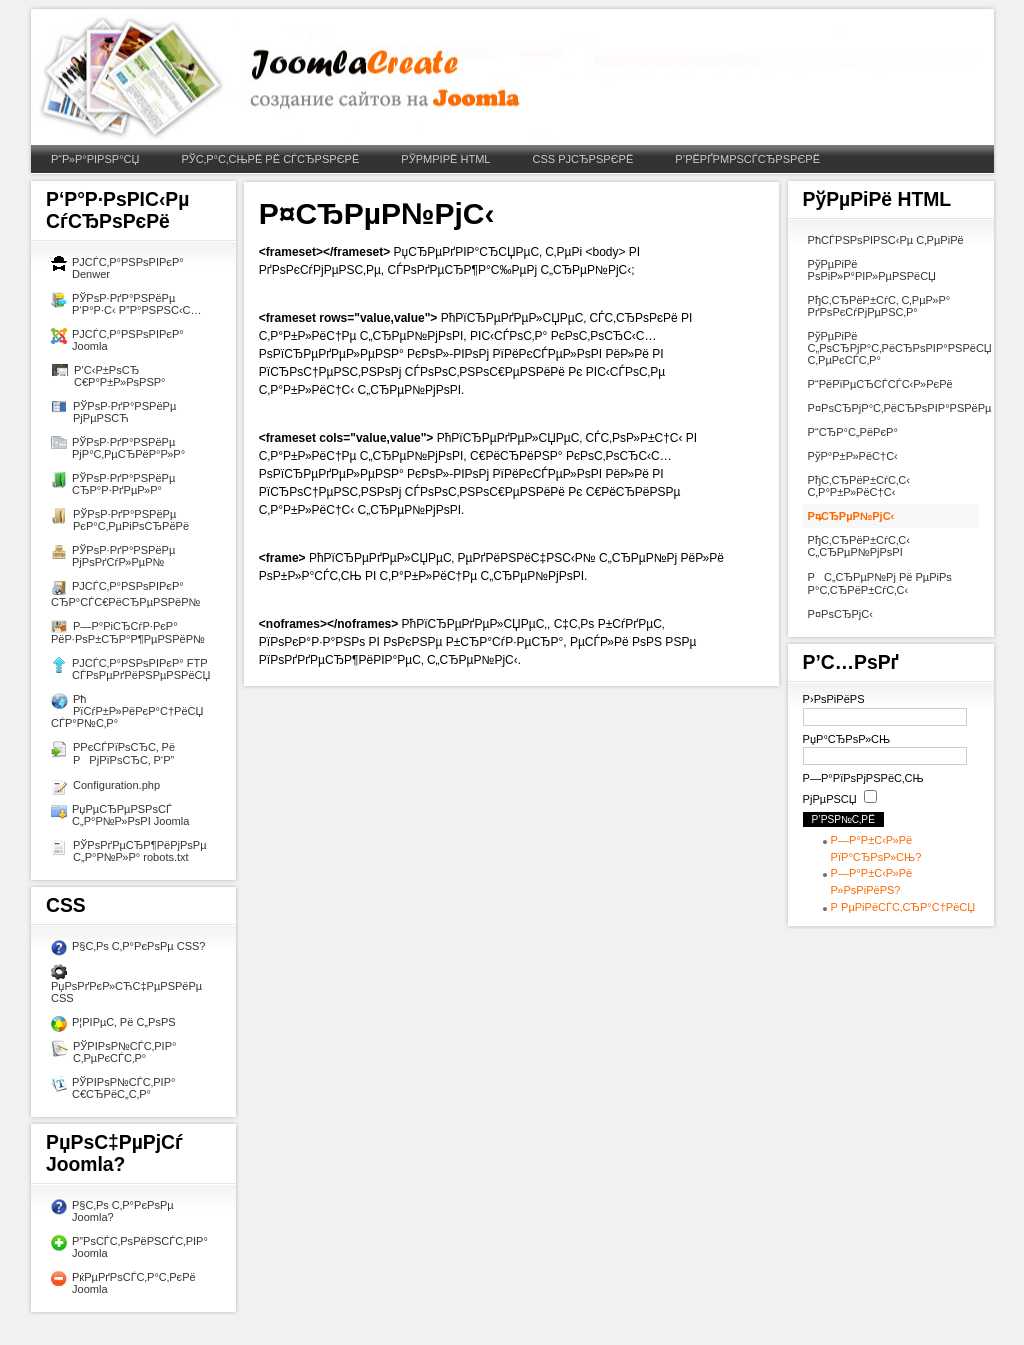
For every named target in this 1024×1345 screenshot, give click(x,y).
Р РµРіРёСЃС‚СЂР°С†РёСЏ (903, 907)
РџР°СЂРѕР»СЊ (847, 739)
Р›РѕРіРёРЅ (834, 699)
